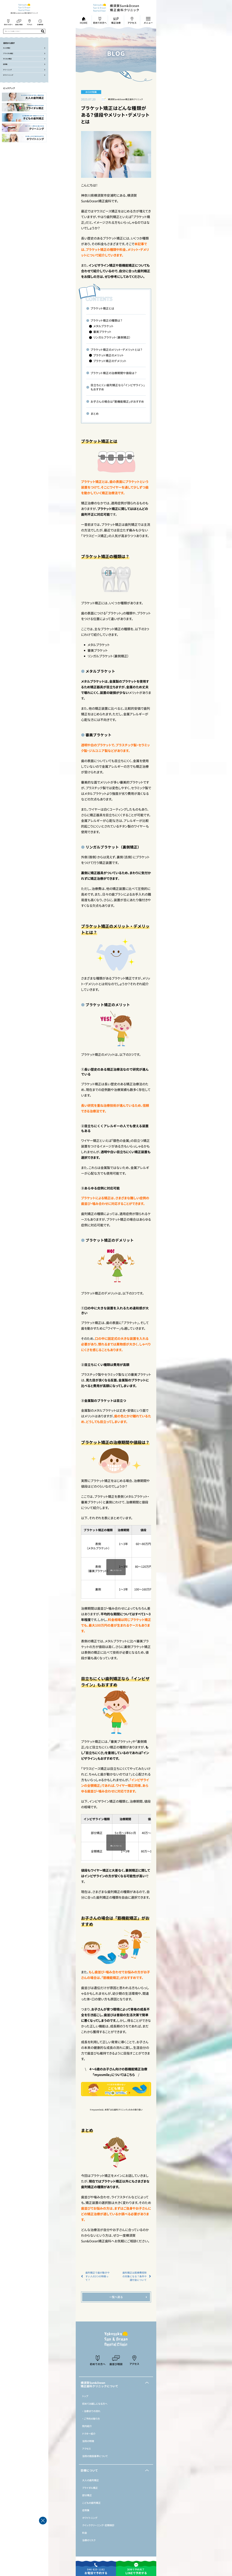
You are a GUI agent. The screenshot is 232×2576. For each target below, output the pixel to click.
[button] (116, 2385)
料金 (84, 2534)
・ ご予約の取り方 (91, 2419)
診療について (89, 2471)
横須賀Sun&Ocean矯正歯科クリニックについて (99, 2385)
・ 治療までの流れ (91, 2412)
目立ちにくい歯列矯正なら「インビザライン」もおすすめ (118, 387)
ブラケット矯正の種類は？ (106, 320)
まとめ (95, 414)
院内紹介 (87, 2427)
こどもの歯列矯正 (91, 2504)
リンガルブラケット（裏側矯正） (112, 337)
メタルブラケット (103, 326)
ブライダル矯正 (90, 2489)
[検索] (42, 31)
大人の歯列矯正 (90, 2481)
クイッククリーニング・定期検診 (98, 2526)
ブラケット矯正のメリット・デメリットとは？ (116, 350)
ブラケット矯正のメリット (108, 355)
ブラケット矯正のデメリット (109, 361)
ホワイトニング (89, 2519)
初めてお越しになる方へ (94, 2404)
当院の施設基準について (95, 2457)
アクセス (86, 2449)
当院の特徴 (88, 2442)
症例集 (85, 2511)
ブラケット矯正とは (102, 308)
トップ (85, 2397)
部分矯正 (87, 2496)
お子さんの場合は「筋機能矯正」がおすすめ (117, 401)
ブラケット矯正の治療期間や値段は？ (114, 373)
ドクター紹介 (89, 2434)
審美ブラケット (102, 332)
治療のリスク (88, 2541)
